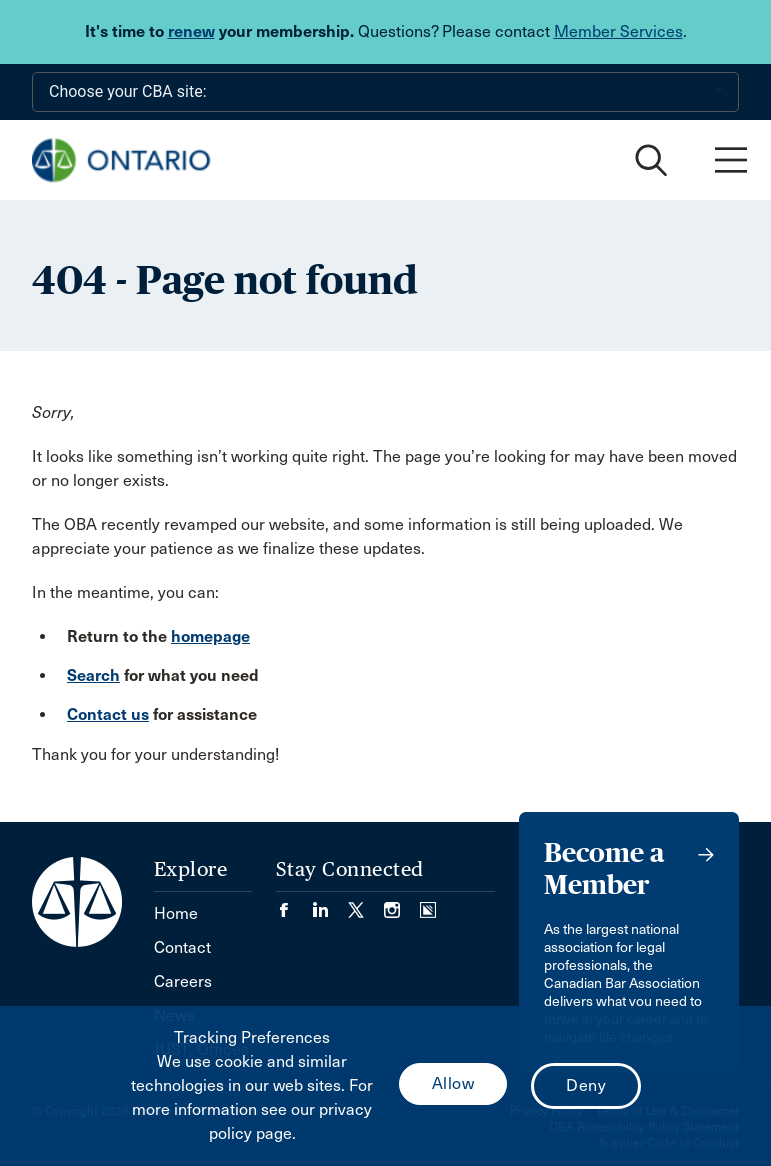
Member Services (618, 31)
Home (176, 913)
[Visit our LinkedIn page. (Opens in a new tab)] (330, 903)
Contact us (108, 714)
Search (93, 675)
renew (191, 31)
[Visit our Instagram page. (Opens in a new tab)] (402, 903)
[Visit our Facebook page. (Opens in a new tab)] (294, 903)
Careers (183, 981)
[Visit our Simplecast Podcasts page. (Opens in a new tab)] (428, 903)
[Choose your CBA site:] (385, 92)
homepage (210, 636)
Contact (182, 947)
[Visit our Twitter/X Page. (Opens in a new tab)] (366, 903)
